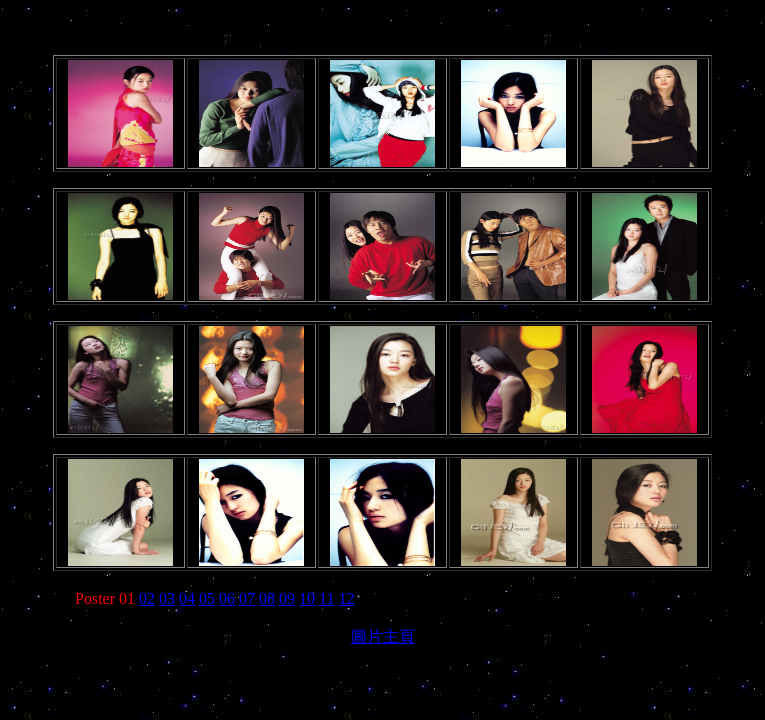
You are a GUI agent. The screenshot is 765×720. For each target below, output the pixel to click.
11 (326, 598)
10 (307, 598)
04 (187, 598)
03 (167, 598)
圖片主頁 (383, 636)
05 (207, 598)
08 (267, 598)
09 (287, 598)
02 (147, 598)
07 (247, 598)
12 (346, 598)
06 (227, 598)
